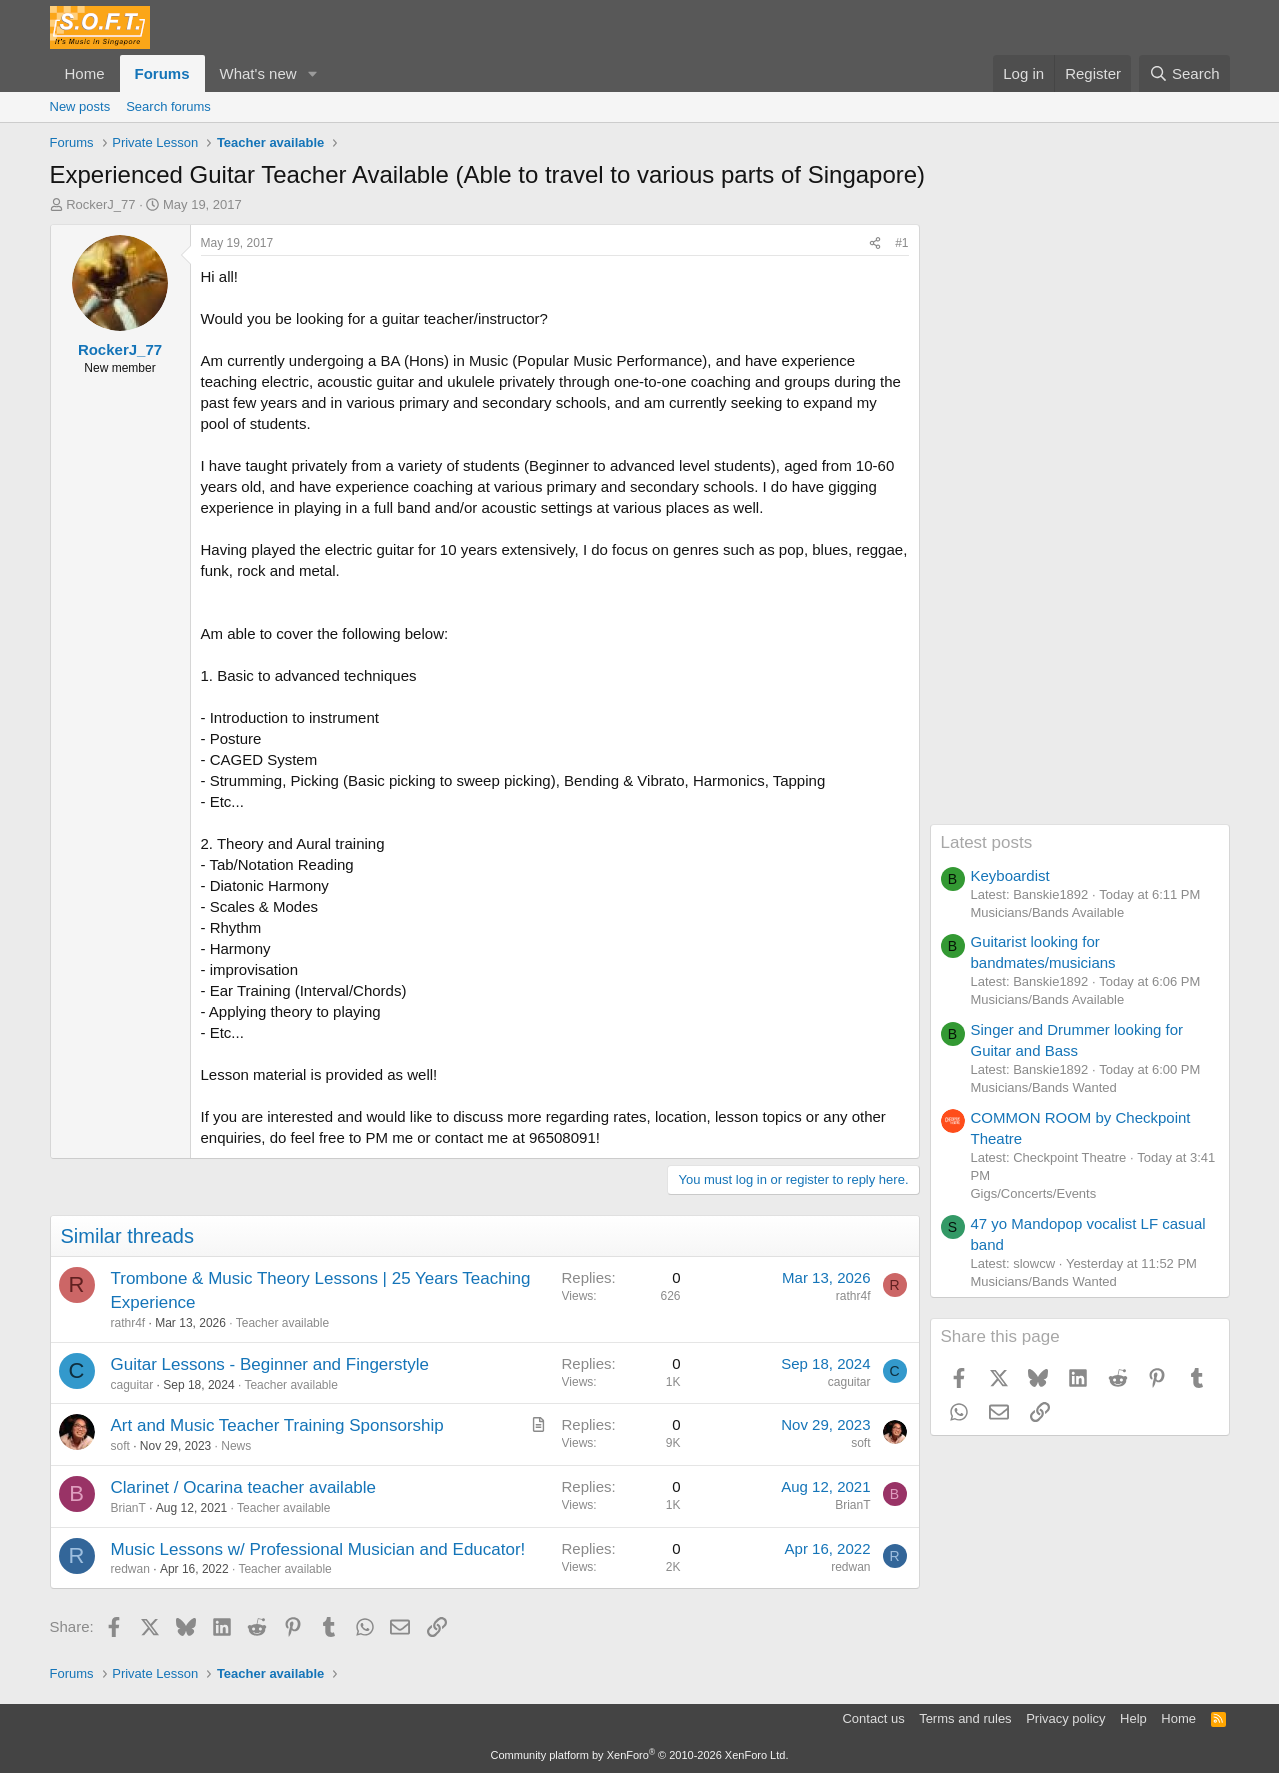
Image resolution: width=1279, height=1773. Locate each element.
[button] (312, 73)
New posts (80, 106)
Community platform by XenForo (640, 1755)
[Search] (1184, 73)
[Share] (875, 243)
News (236, 1446)
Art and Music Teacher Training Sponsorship (277, 1425)
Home (85, 73)
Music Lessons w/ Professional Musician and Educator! (318, 1549)
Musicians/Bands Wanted (1044, 1087)
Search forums (168, 106)
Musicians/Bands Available (1048, 912)
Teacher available (282, 1323)
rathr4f (128, 1323)
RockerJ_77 (100, 204)
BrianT (128, 1508)
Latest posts (987, 842)
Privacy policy (1065, 1718)
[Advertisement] (1080, 524)
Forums (162, 73)
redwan (130, 1569)
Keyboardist (1010, 875)
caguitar (132, 1385)
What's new (258, 73)
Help (1133, 1718)
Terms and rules (965, 1718)
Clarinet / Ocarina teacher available (244, 1487)
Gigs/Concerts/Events (1034, 1193)
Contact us (873, 1718)
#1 (901, 243)
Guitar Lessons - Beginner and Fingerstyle (270, 1364)
